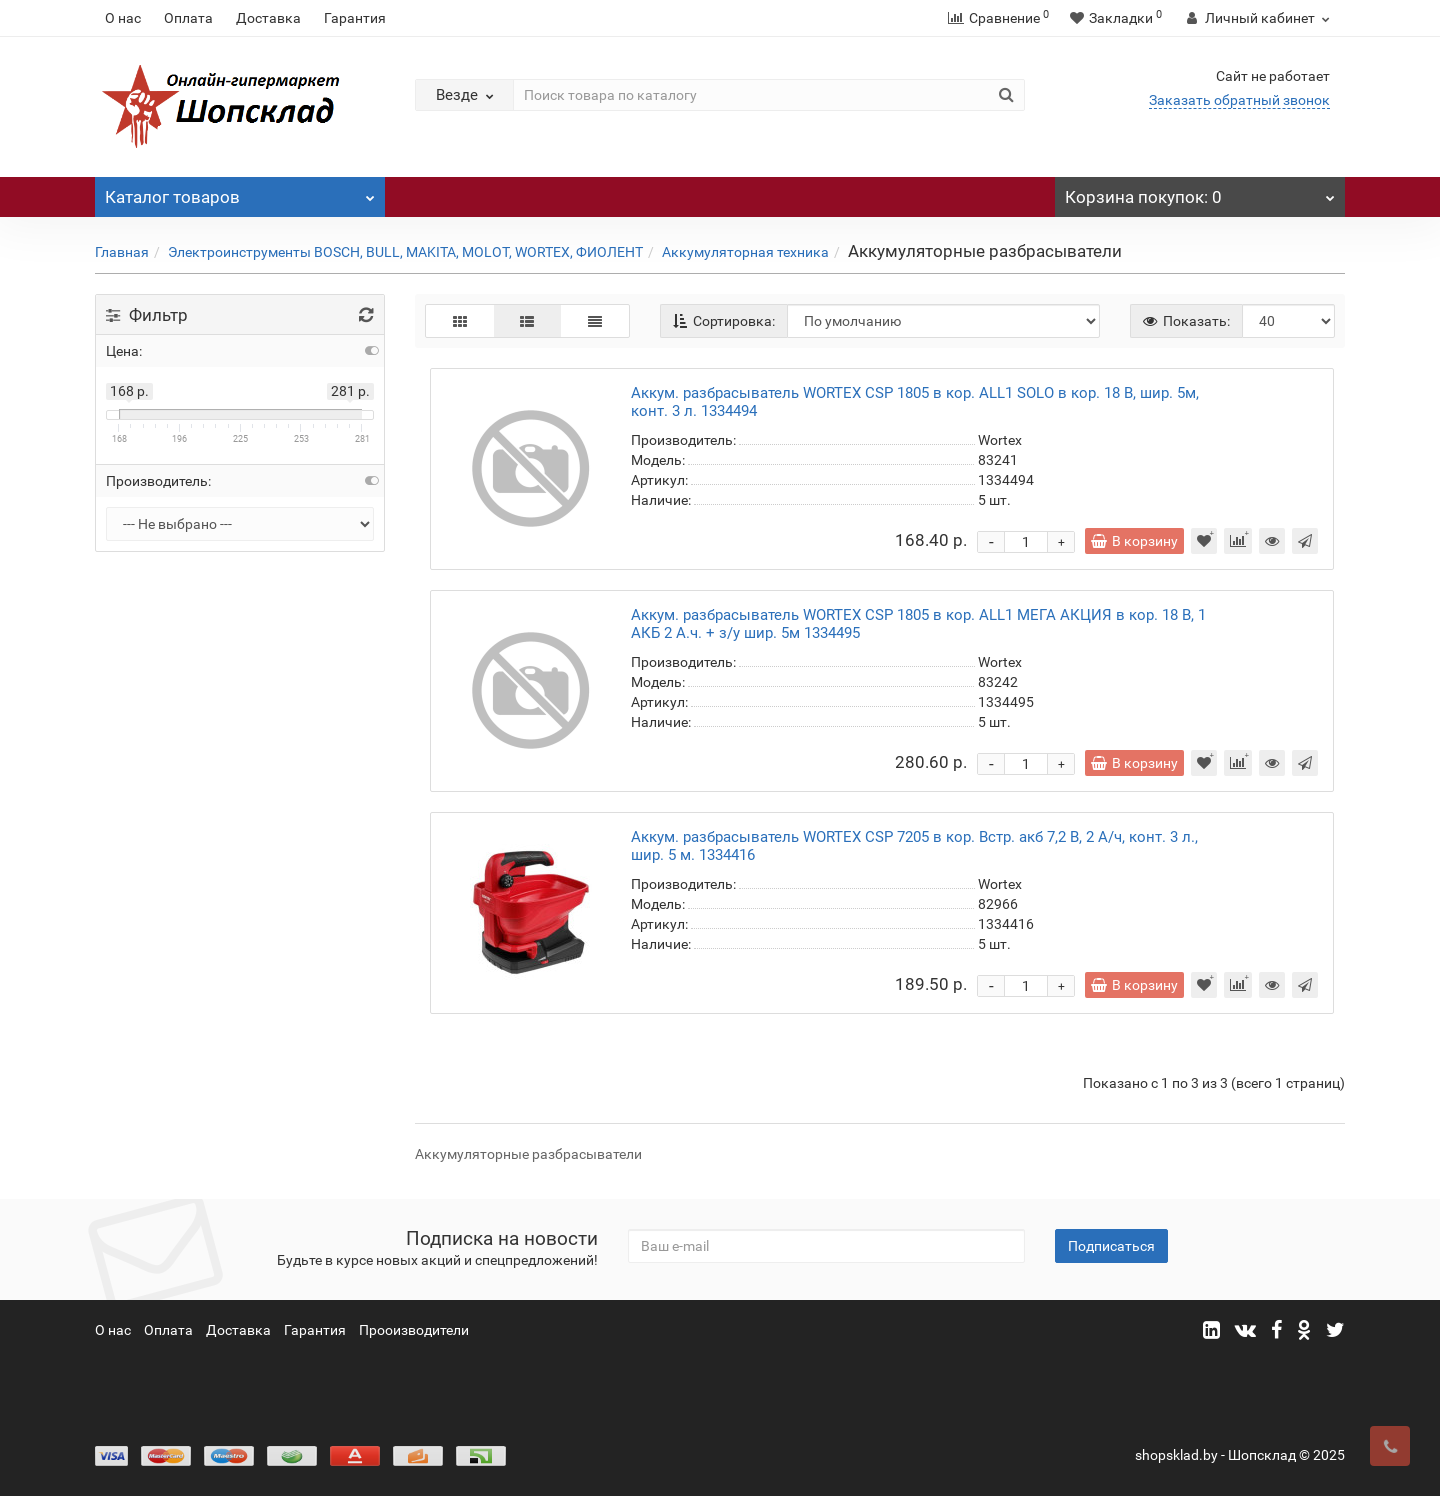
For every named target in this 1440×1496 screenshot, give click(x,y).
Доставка (268, 18)
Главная (122, 252)
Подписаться (1111, 1246)
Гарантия (355, 18)
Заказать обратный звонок (1239, 100)
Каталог (240, 192)
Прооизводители (414, 1330)
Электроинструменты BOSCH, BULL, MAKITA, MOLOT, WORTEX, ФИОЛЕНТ (405, 252)
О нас (123, 18)
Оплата (188, 18)
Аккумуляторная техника (745, 252)
